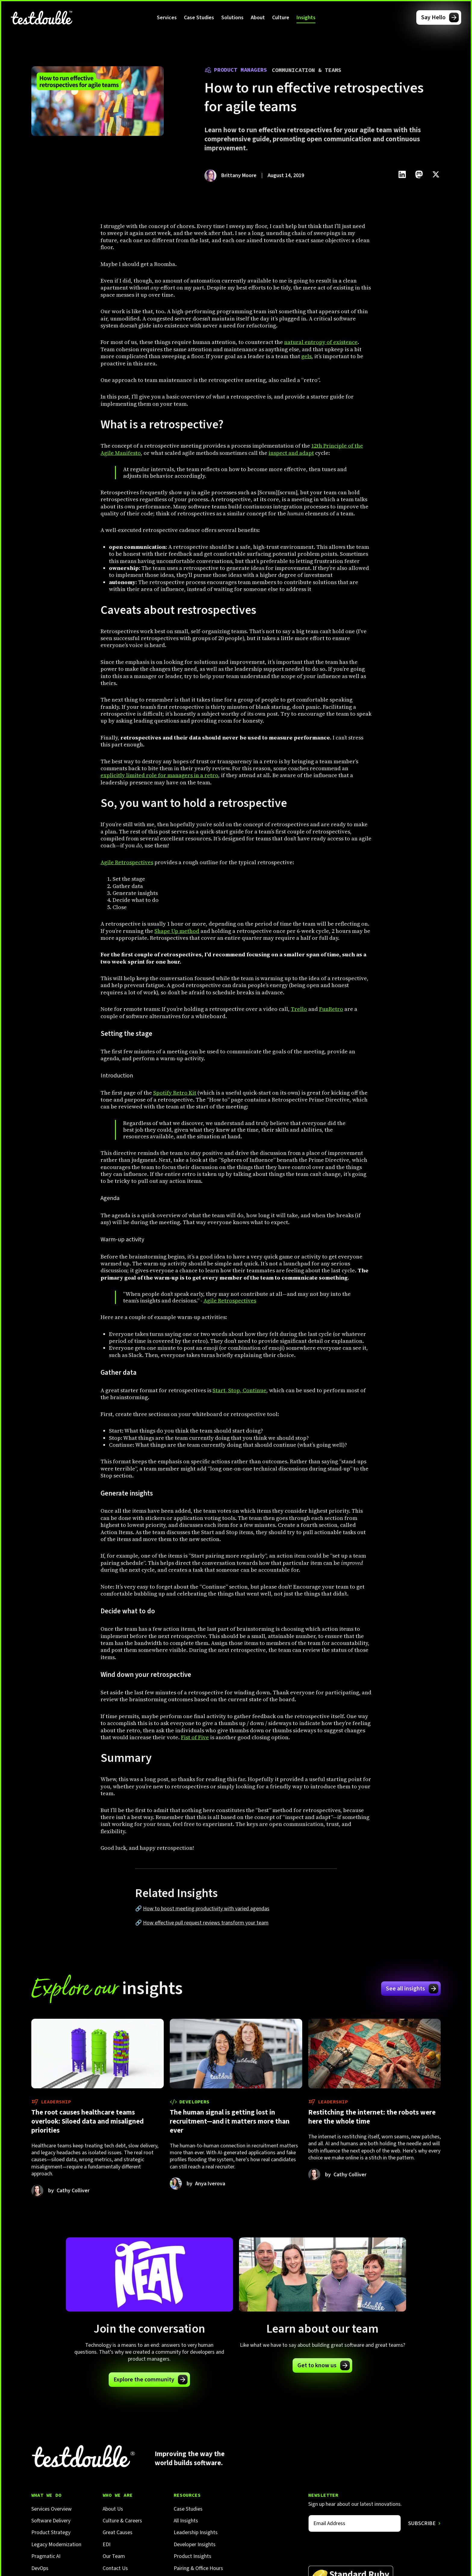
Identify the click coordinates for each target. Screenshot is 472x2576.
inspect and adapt (291, 453)
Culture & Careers (122, 2520)
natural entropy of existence (321, 342)
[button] (167, 17)
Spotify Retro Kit (174, 1092)
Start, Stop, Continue (239, 1390)
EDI (106, 2544)
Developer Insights (195, 2544)
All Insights (186, 2520)
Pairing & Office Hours (198, 2568)
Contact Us (115, 2568)
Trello (299, 1009)
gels (306, 356)
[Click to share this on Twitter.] (436, 174)
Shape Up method (176, 931)
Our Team (114, 2556)
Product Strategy (50, 2532)
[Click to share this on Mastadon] (419, 174)
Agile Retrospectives (127, 862)
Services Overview (51, 2509)
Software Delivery (50, 2520)
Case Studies (199, 17)
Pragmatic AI (46, 2556)
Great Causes (117, 2532)
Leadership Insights (196, 2532)
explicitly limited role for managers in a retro (159, 775)
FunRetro (331, 1009)
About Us (113, 2509)
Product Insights (192, 2556)
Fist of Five (195, 1737)
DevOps (39, 2568)
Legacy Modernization (56, 2544)
